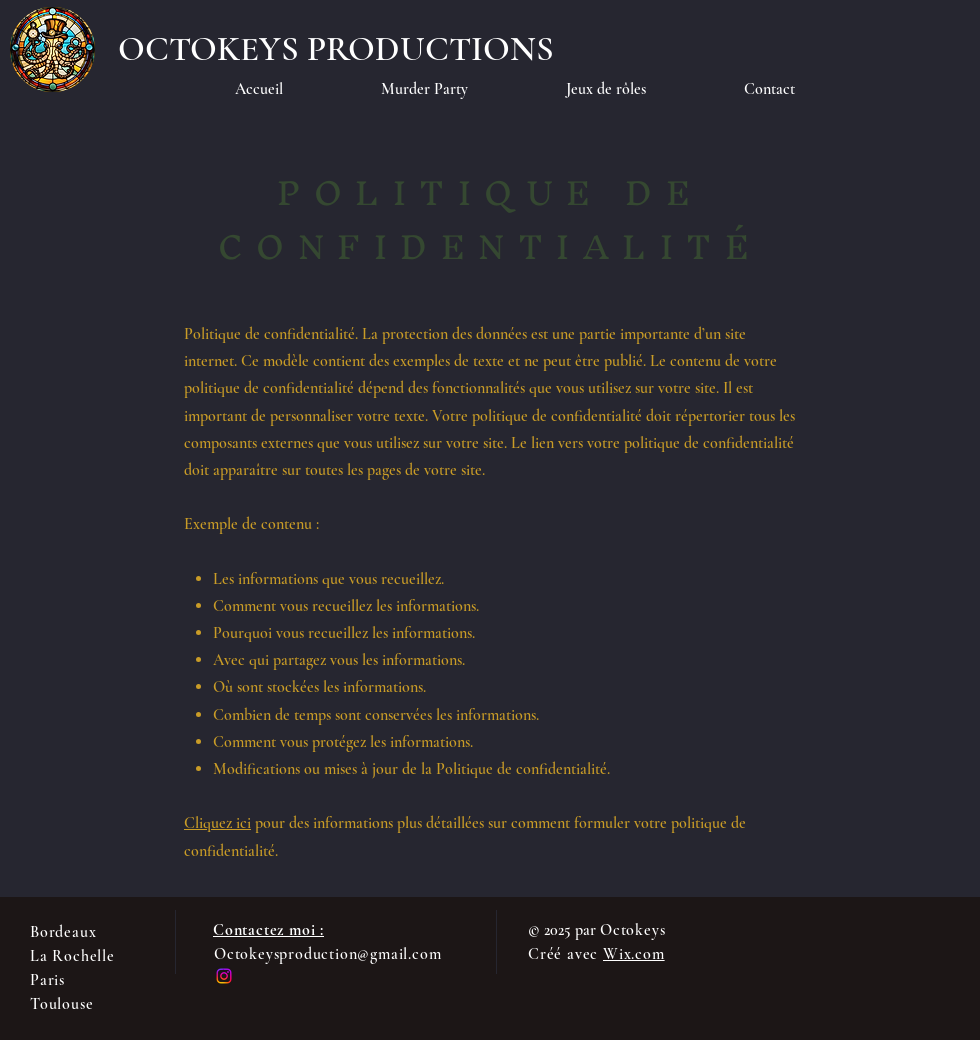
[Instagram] (224, 976)
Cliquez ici (217, 823)
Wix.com (634, 954)
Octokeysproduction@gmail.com (327, 954)
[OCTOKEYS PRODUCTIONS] (336, 49)
